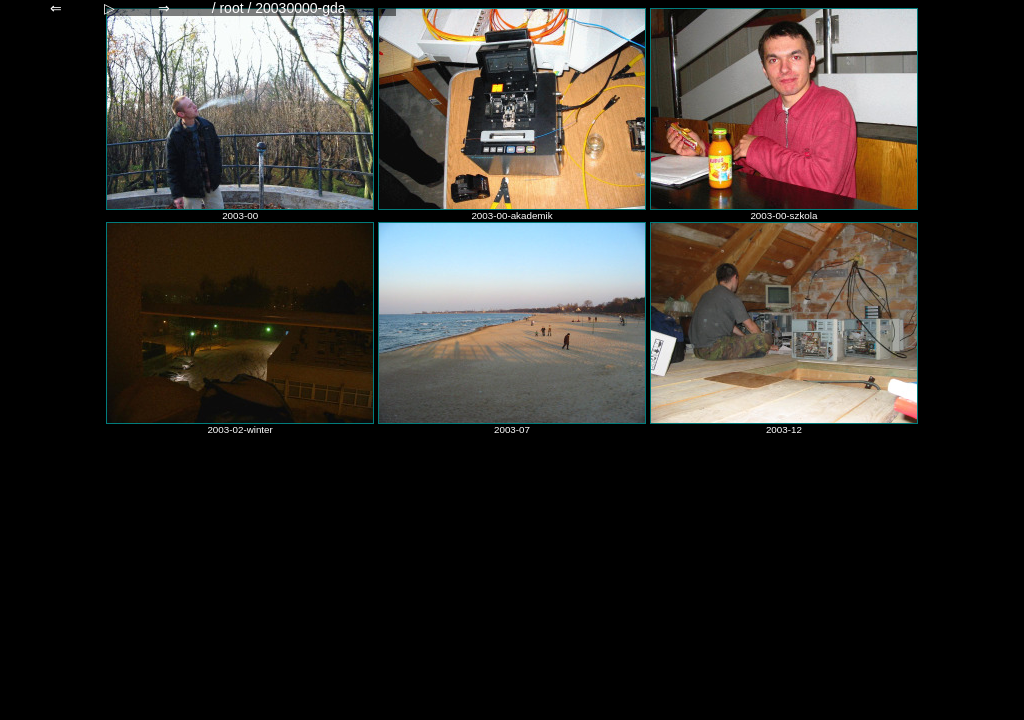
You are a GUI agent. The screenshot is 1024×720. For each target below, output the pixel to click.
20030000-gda (300, 8)
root (231, 8)
